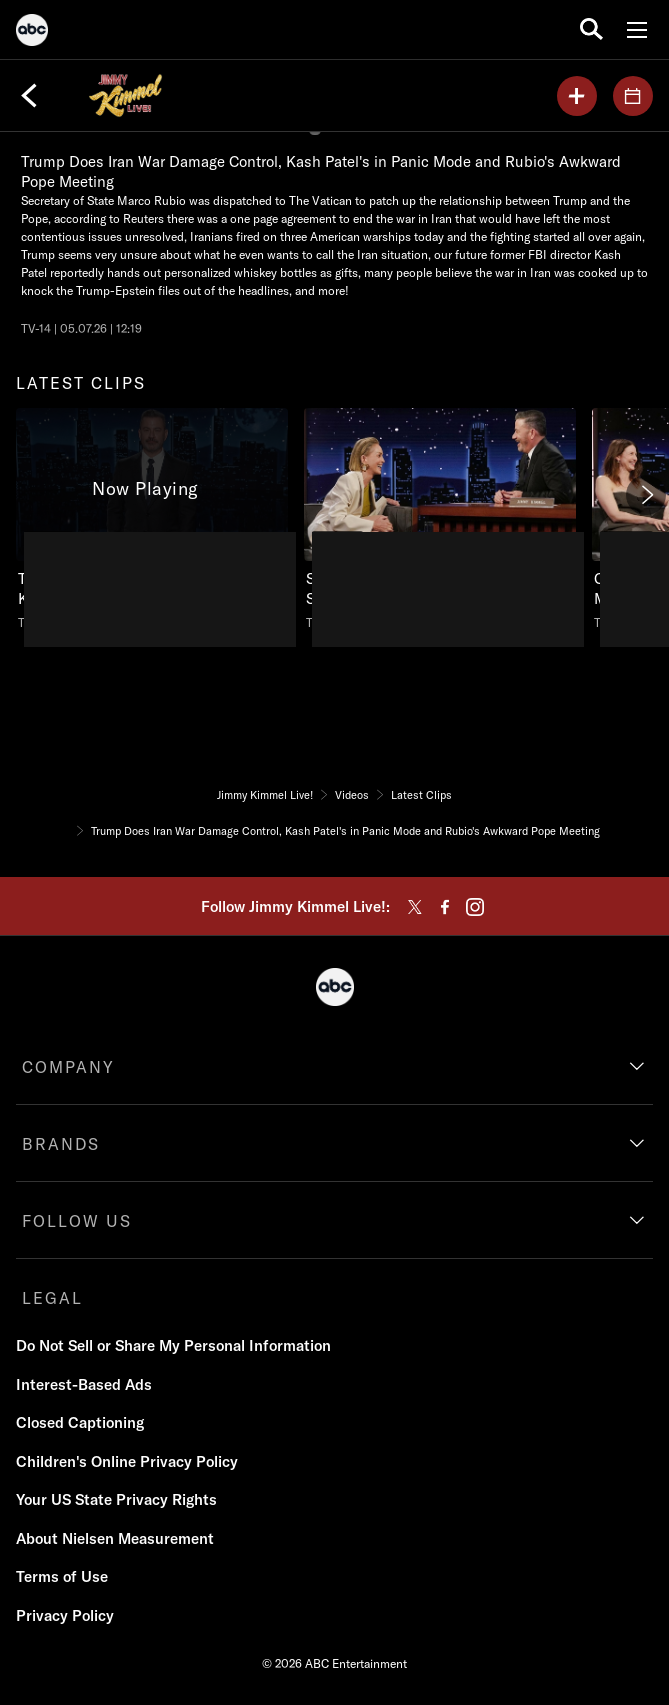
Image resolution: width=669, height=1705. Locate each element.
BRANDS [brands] (61, 1144)
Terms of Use (62, 1576)
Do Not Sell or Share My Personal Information (173, 1345)
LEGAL (52, 1298)
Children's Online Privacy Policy (127, 1461)
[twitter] (415, 907)
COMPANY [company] (68, 1067)
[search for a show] (591, 29)
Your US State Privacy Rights (116, 1499)
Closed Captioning (80, 1422)
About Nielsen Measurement (115, 1538)
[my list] (577, 96)
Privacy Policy (65, 1615)
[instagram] (475, 907)
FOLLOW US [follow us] (77, 1221)
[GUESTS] (633, 96)
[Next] (646, 495)
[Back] (29, 96)
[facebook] (445, 907)
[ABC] (32, 33)
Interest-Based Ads (84, 1384)
